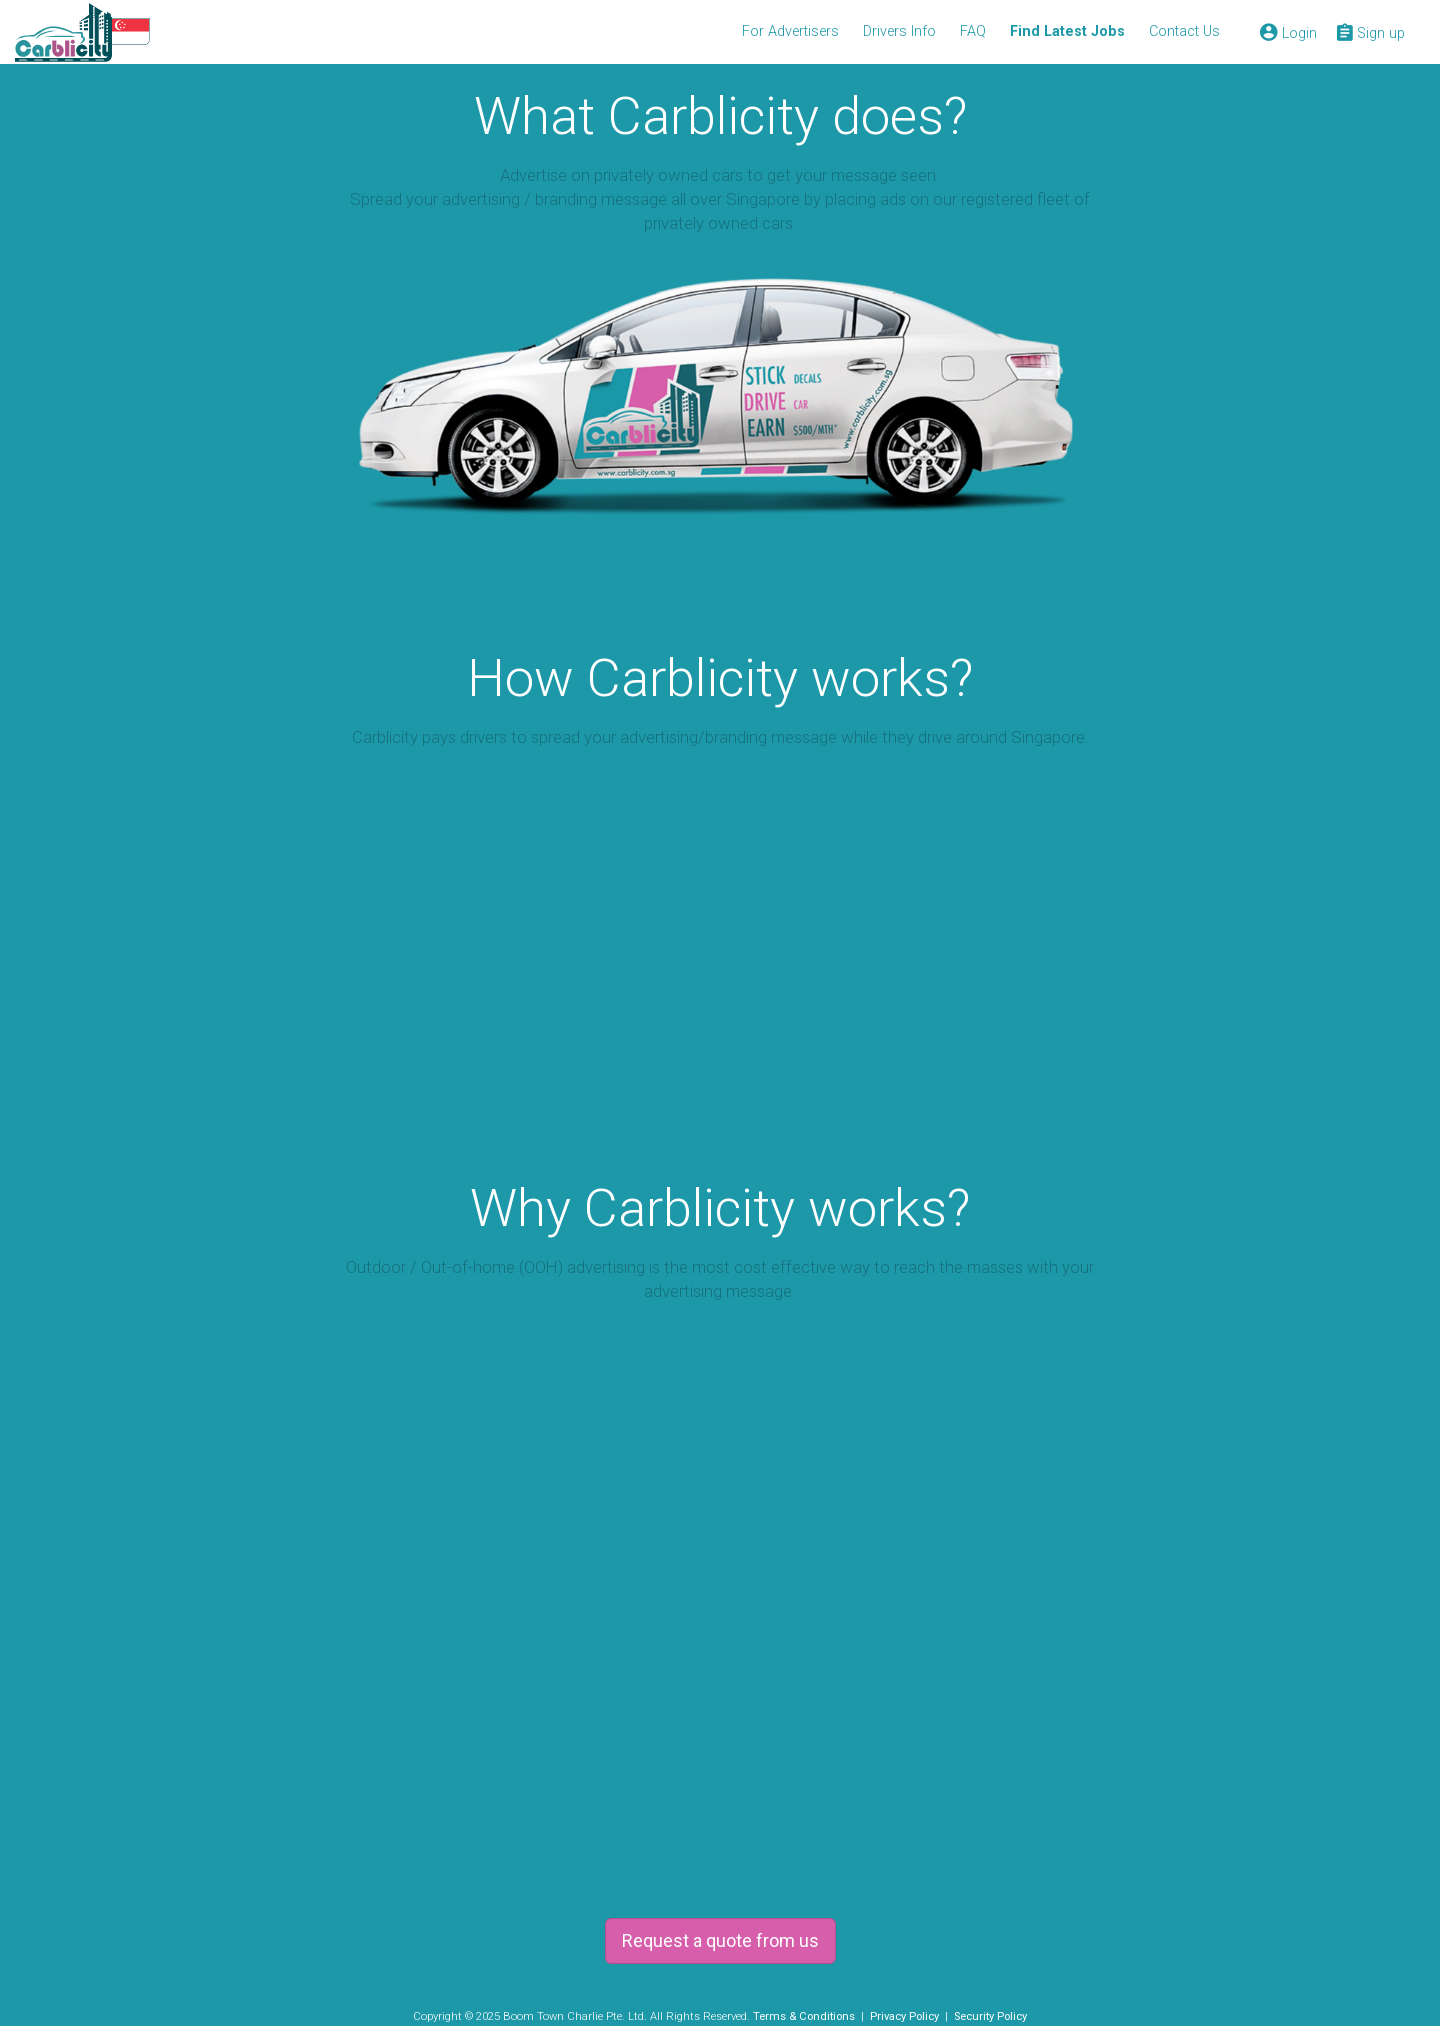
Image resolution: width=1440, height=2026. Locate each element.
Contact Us (1184, 31)
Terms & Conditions (804, 2016)
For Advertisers (790, 31)
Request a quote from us (720, 1940)
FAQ (973, 31)
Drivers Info (899, 31)
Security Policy (990, 2016)
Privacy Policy (904, 2016)
